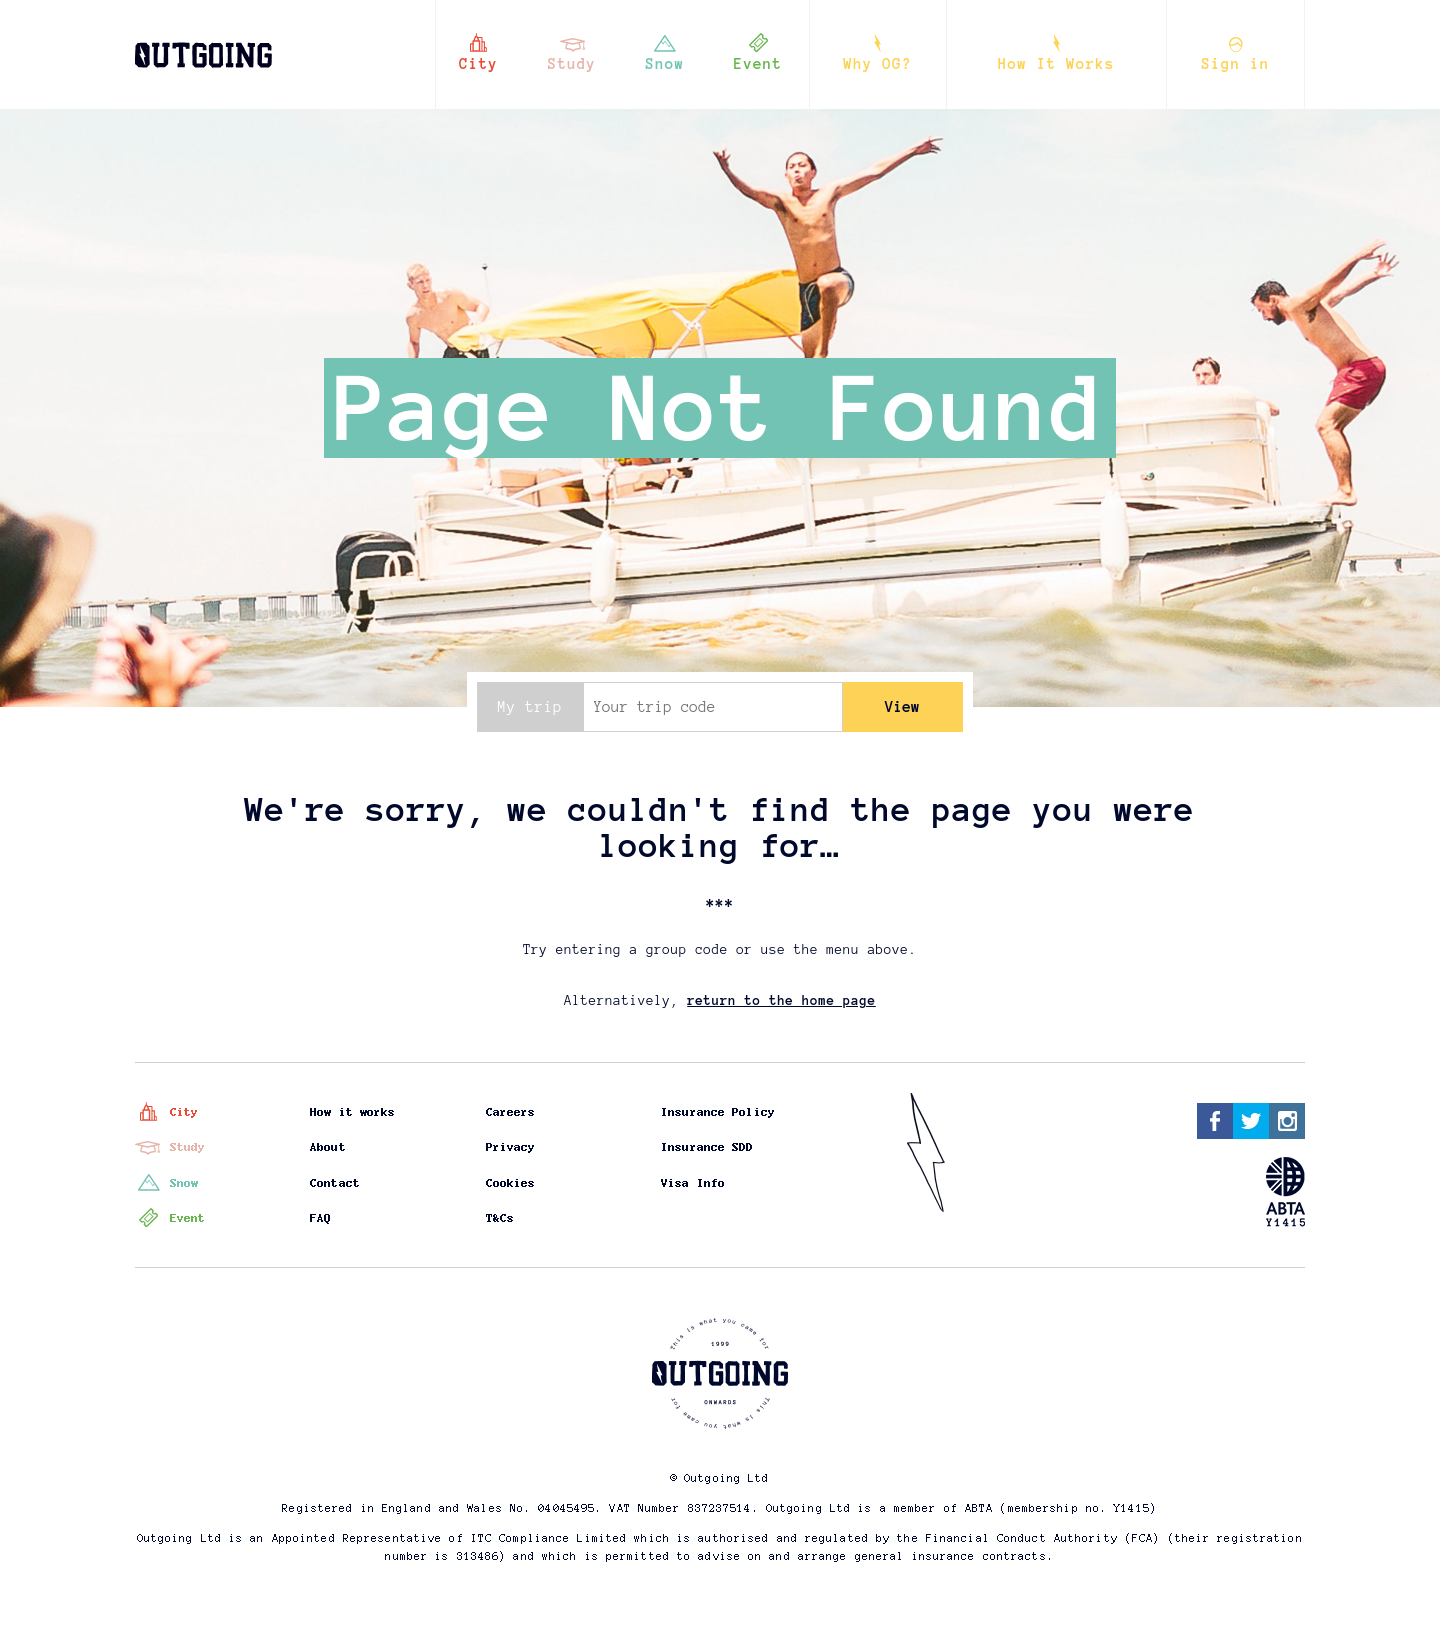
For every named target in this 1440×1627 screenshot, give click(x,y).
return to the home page (781, 1001)
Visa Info (694, 1183)
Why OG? (878, 64)
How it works (353, 1112)
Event (758, 64)
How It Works (1056, 64)
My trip (529, 707)
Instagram (1287, 1121)
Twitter (1251, 1121)
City (478, 64)
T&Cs (500, 1218)
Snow (665, 64)
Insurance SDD (708, 1147)
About (329, 1147)
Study (572, 64)
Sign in (1236, 64)
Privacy (511, 1147)
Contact (336, 1183)
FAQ (321, 1218)
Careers (511, 1112)
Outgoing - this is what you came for (199, 44)
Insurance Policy (719, 1112)
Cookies (511, 1183)
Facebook (1215, 1121)
